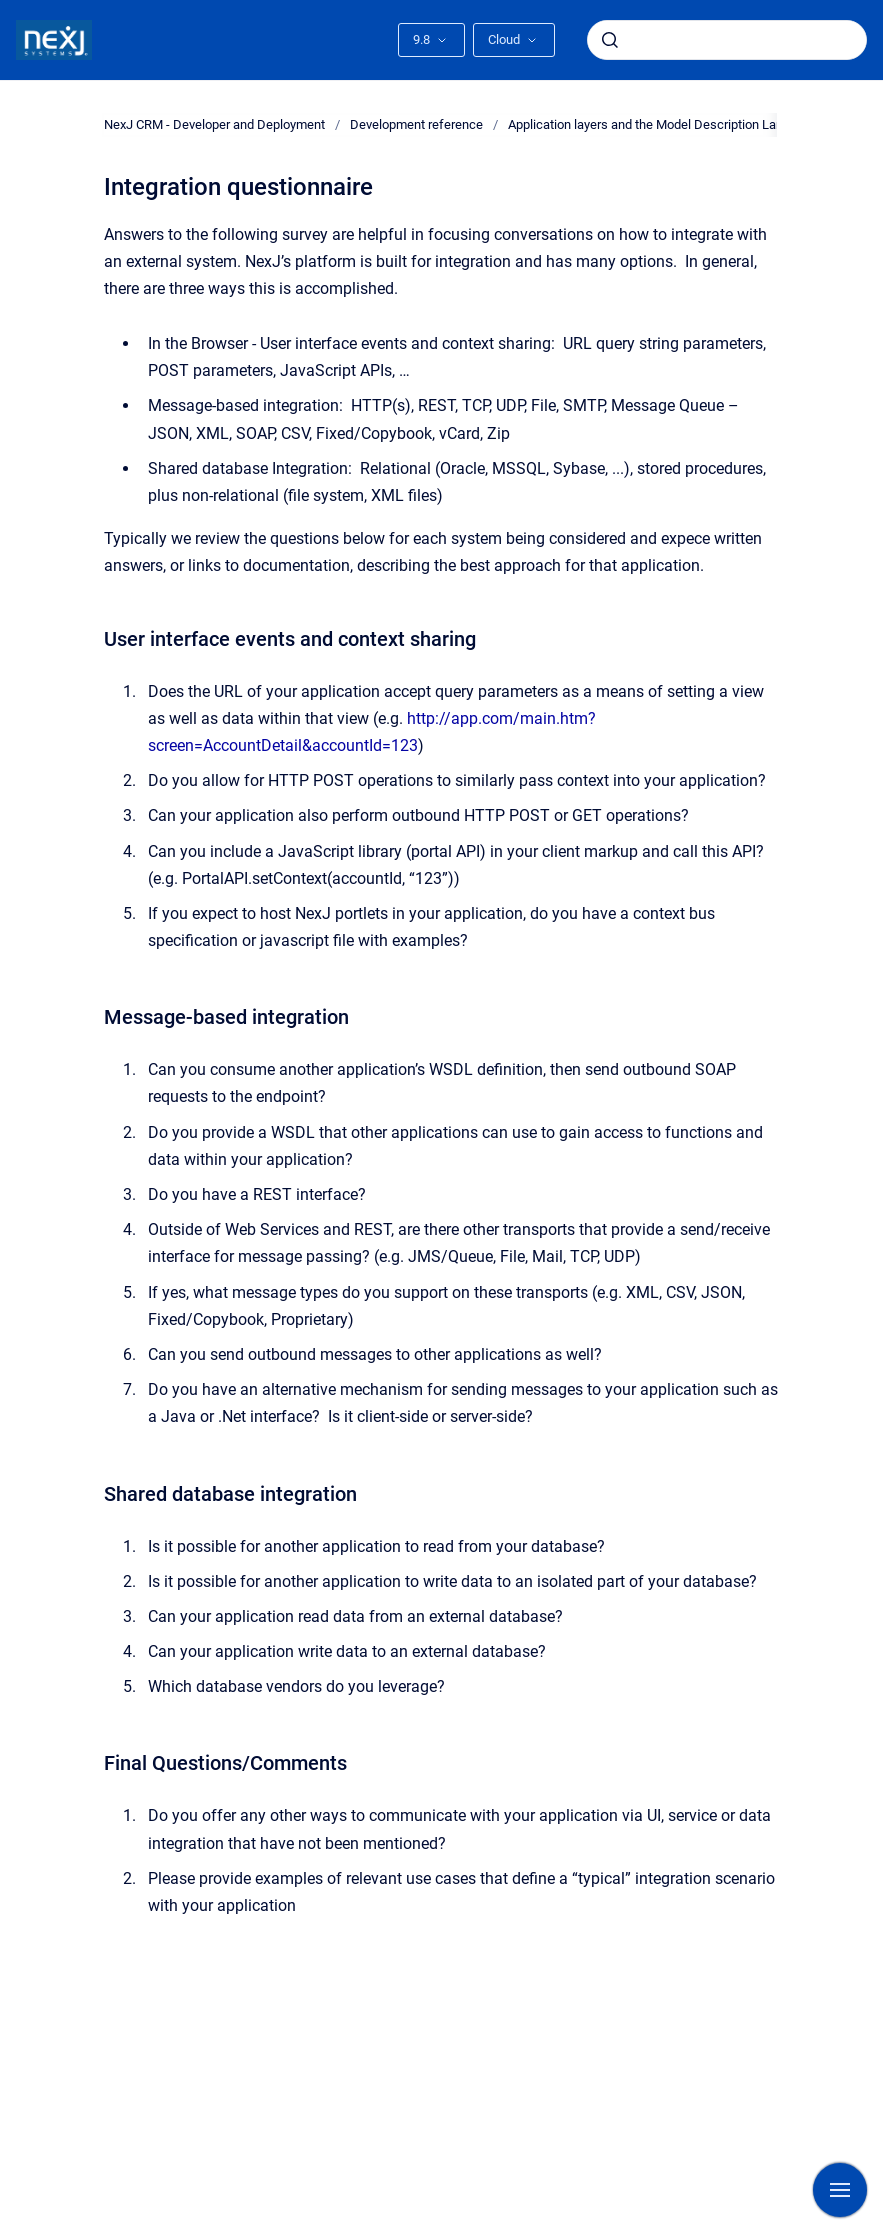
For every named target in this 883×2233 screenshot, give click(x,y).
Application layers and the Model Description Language (663, 124)
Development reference (416, 124)
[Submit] (610, 40)
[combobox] (727, 40)
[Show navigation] (840, 2190)
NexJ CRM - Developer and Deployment (214, 124)
